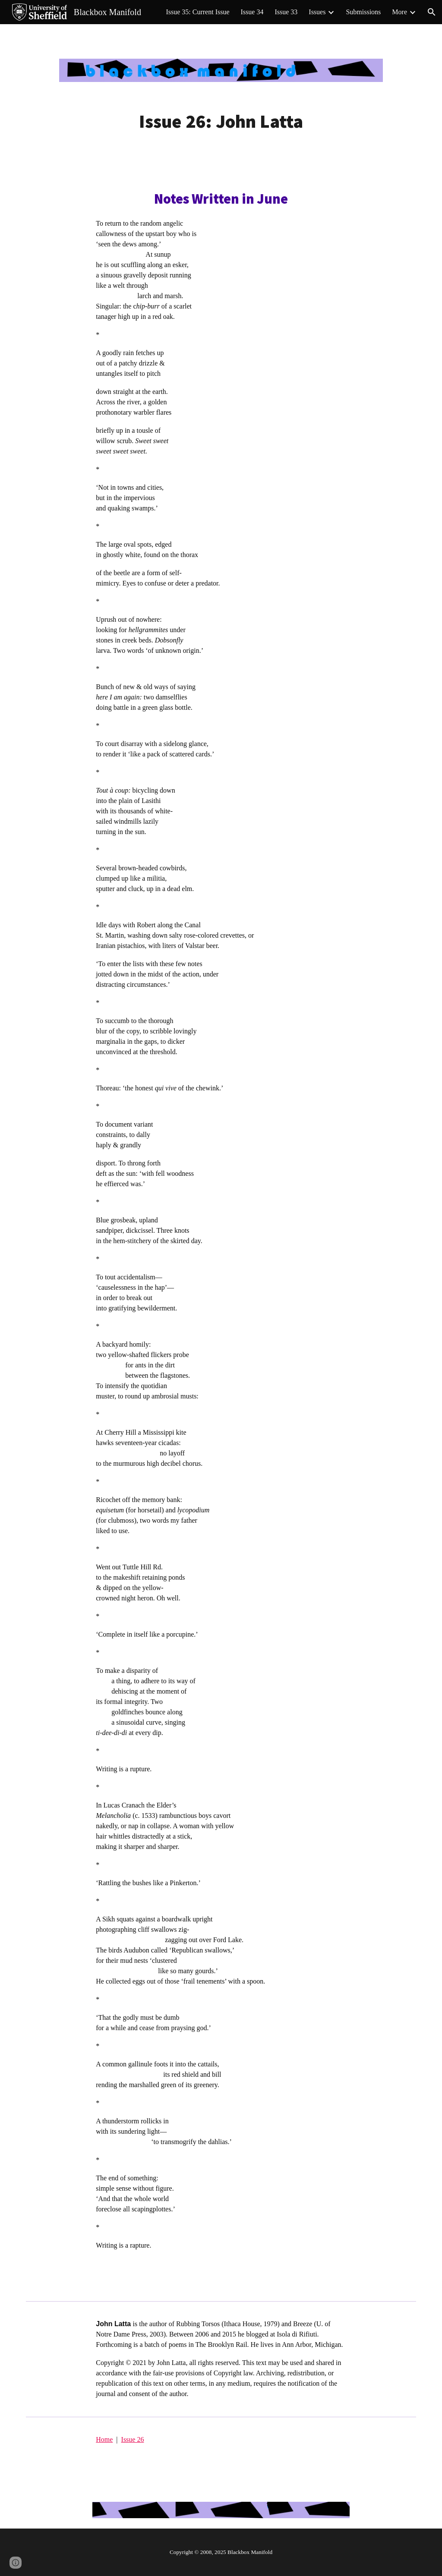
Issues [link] (317, 12)
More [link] (399, 12)
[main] (221, 121)
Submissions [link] (363, 12)
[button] (431, 12)
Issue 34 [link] (252, 12)
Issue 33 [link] (286, 12)
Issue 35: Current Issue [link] (197, 12)
